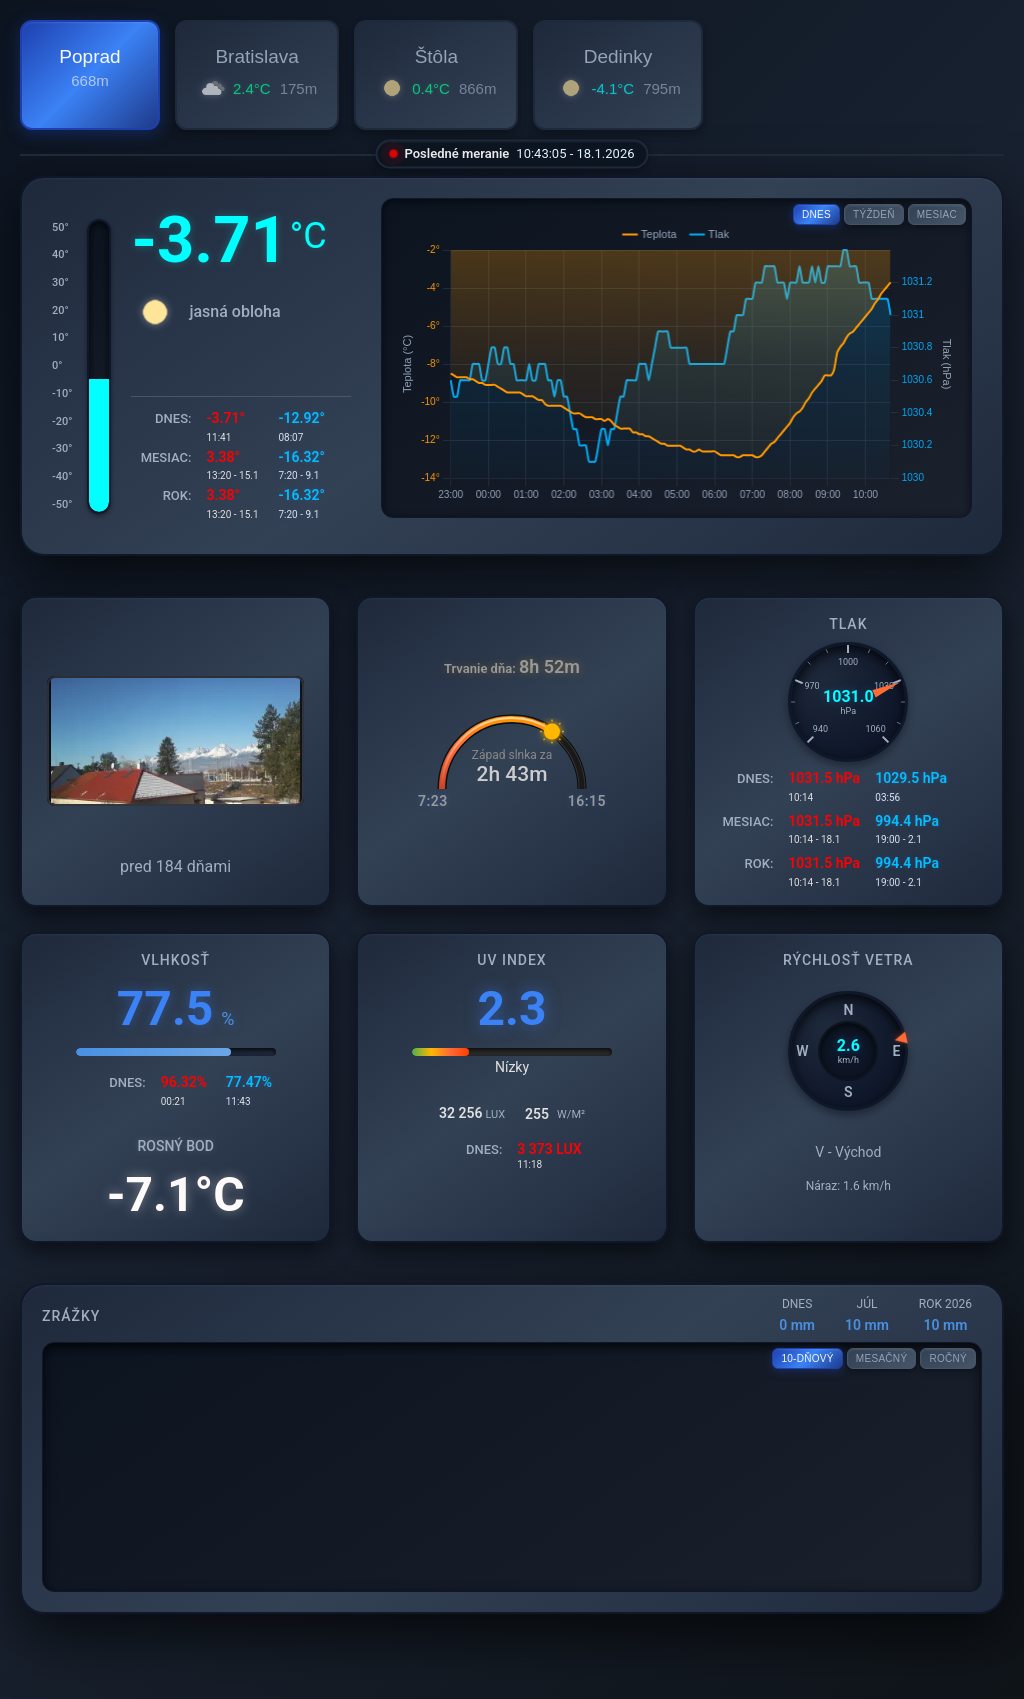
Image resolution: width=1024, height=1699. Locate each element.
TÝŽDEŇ (874, 214)
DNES (816, 214)
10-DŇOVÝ (807, 1358)
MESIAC (937, 214)
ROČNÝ (948, 1358)
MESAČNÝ (882, 1358)
